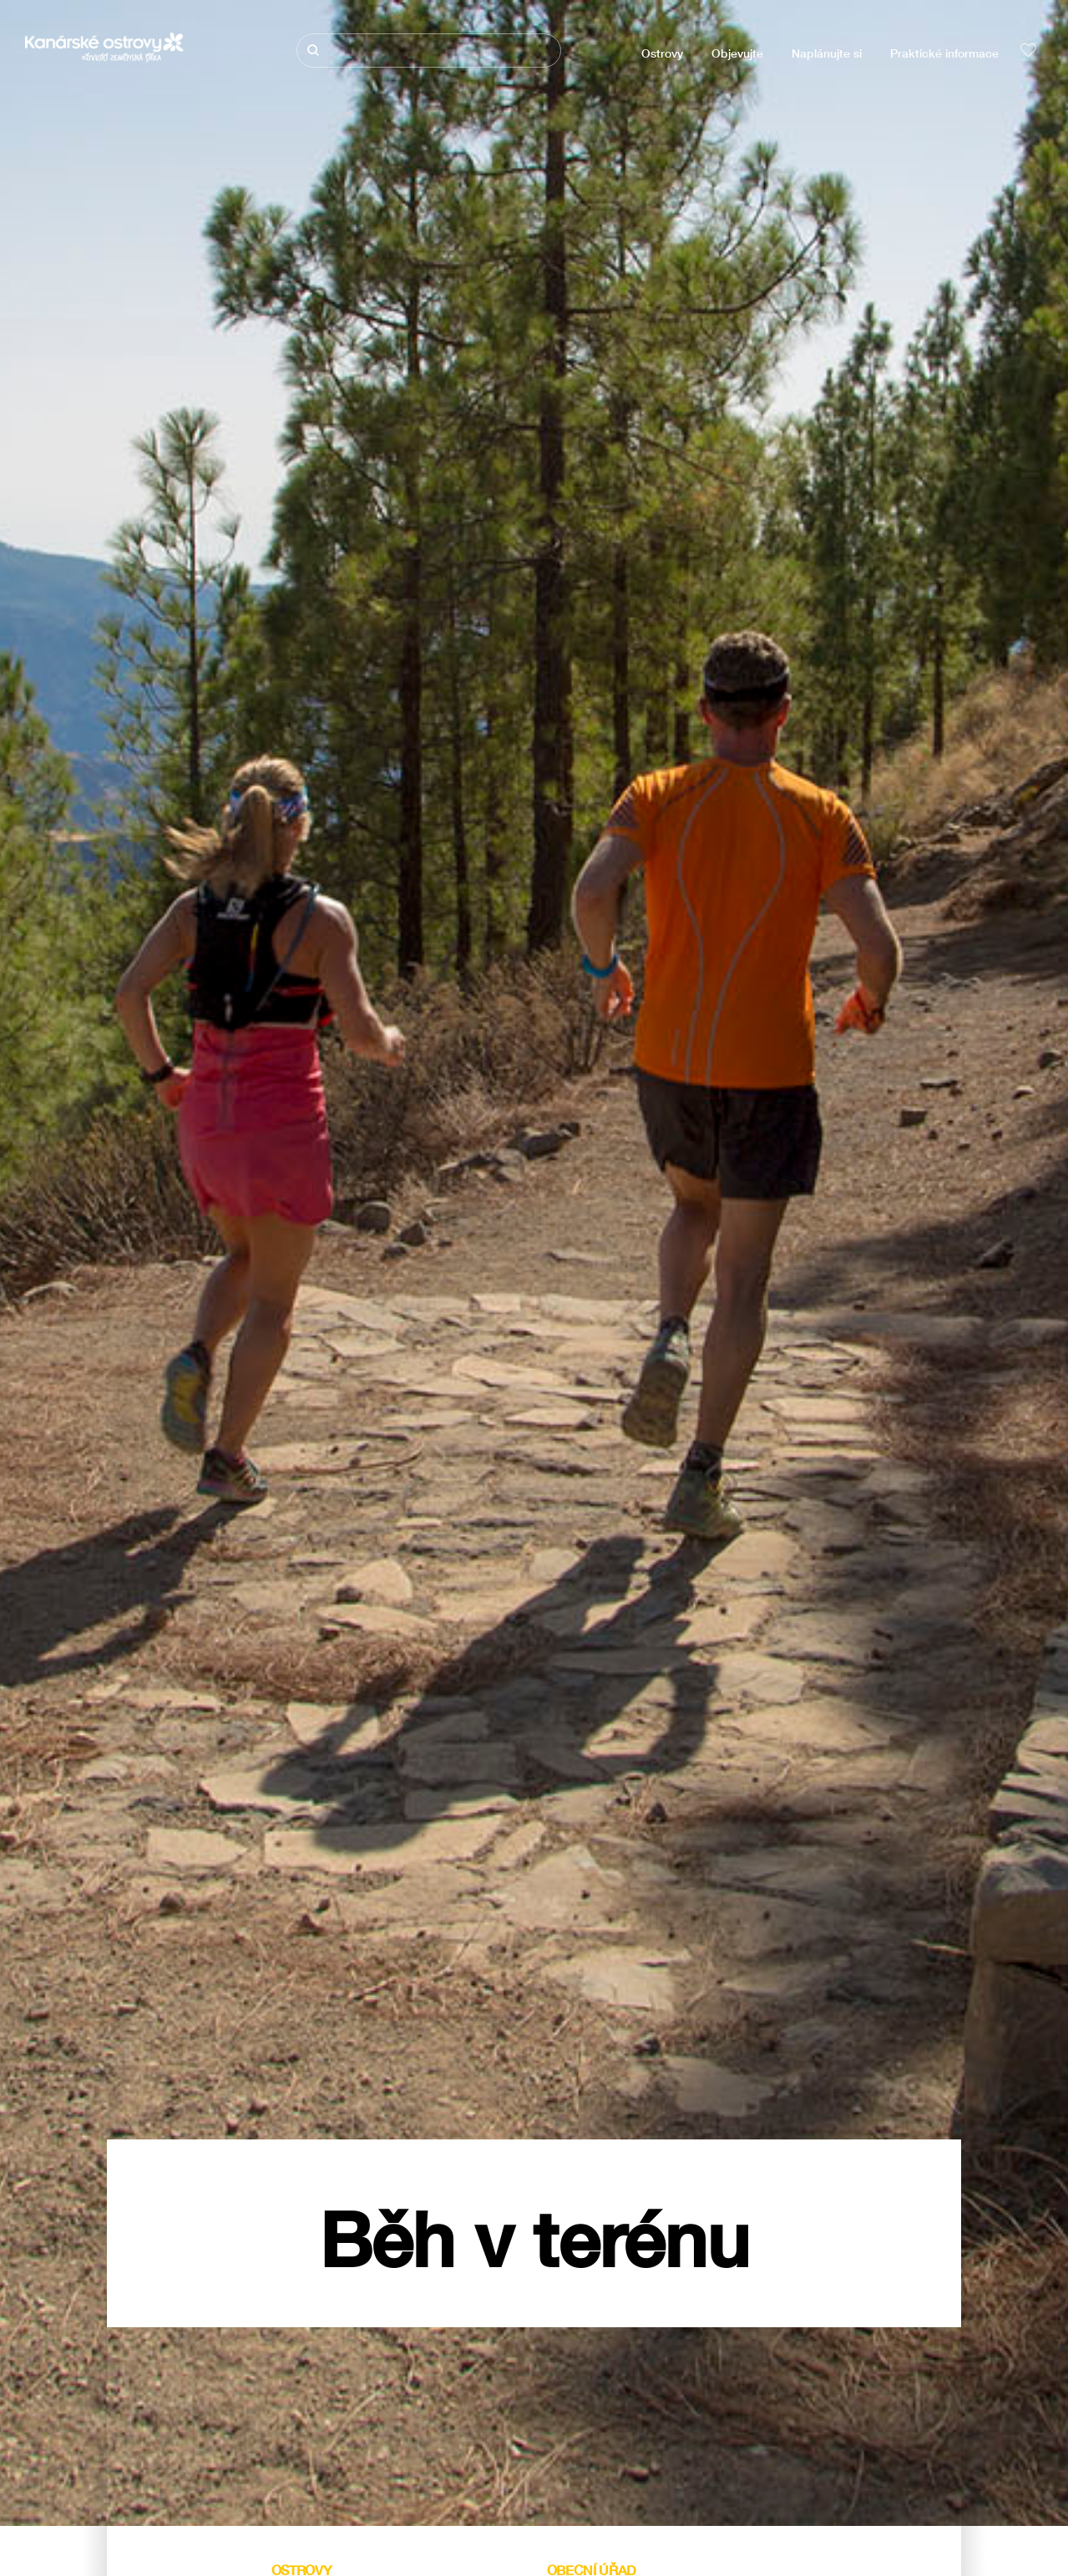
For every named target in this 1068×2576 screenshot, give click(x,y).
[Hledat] (428, 50)
